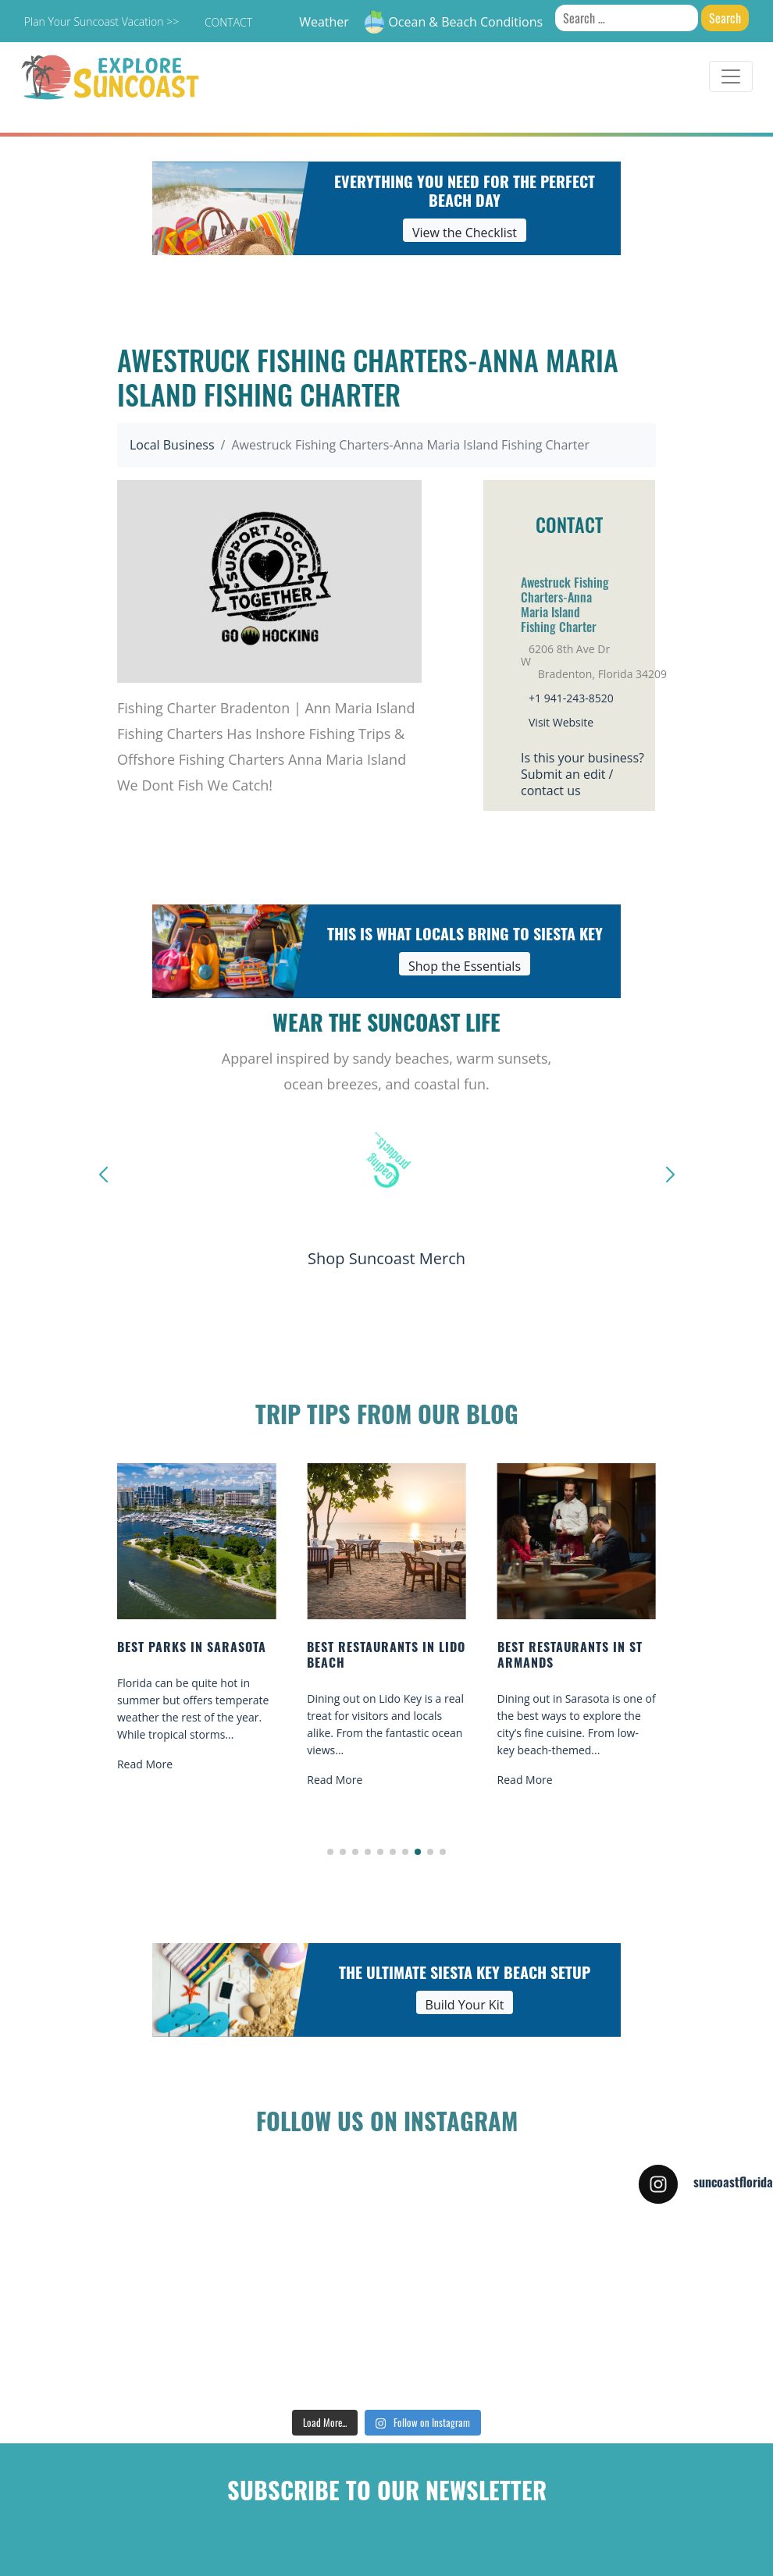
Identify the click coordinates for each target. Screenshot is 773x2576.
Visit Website (561, 722)
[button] (330, 1852)
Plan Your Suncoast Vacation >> (101, 21)
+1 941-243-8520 (571, 698)
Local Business (172, 444)
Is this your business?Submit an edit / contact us (582, 774)
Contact (228, 22)
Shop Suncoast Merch (386, 1258)
